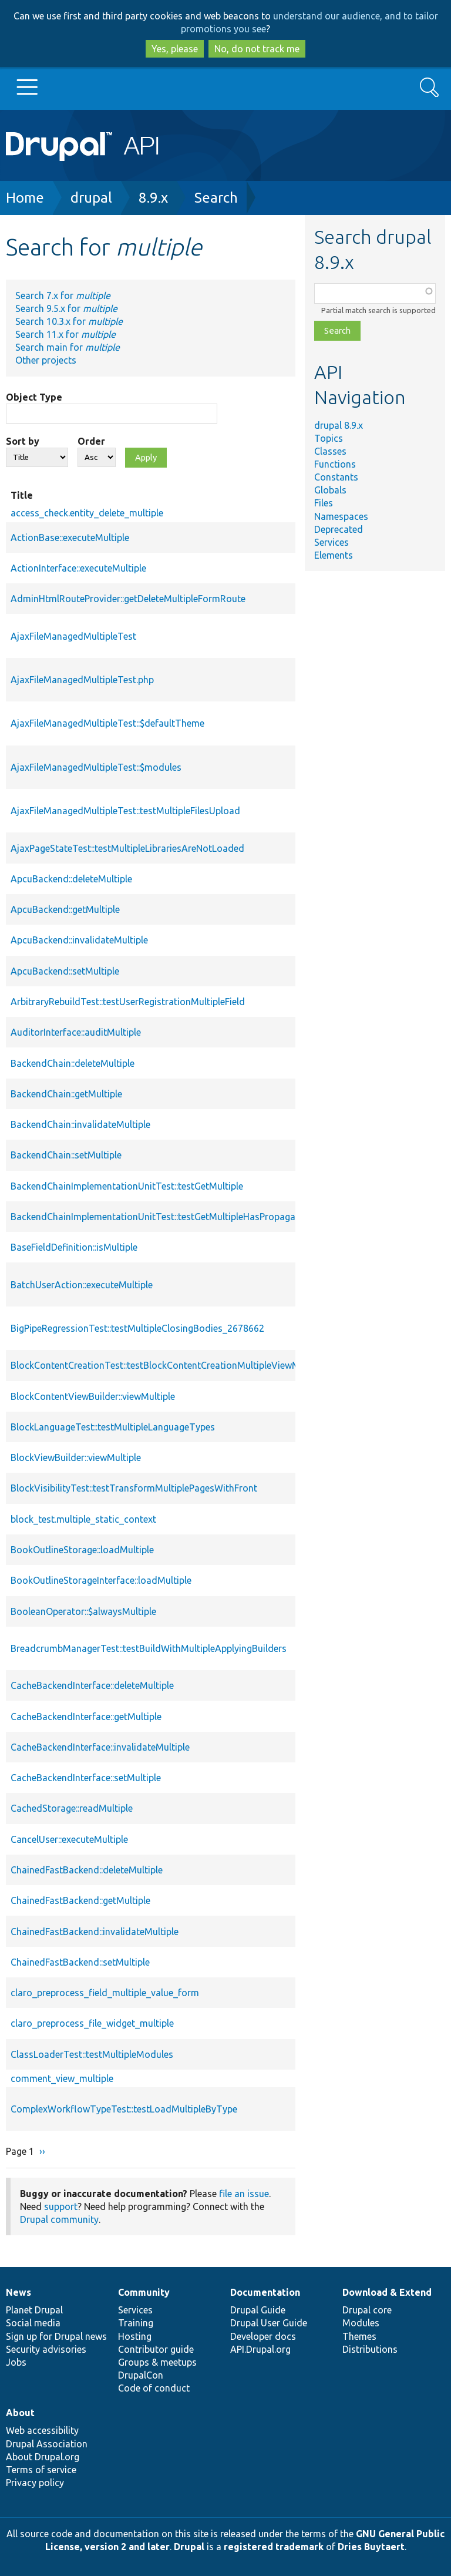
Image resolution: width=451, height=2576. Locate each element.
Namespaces (341, 516)
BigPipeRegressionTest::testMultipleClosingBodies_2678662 (137, 1328)
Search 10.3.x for (69, 321)
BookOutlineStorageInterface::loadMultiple (101, 1580)
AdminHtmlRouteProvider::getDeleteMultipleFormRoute (128, 598)
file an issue (244, 2193)
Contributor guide (156, 2349)
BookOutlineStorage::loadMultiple (82, 1549)
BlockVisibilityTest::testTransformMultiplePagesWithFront (134, 1488)
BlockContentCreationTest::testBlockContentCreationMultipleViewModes (166, 1365)
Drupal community (59, 2219)
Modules (360, 2323)
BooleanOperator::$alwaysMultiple (83, 1611)
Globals (330, 490)
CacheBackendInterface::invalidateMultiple (100, 1747)
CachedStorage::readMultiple (72, 1808)
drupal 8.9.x (338, 425)
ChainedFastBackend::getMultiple (80, 1900)
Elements (333, 555)
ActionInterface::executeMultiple (78, 568)
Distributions (370, 2349)
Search (216, 198)
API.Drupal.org (260, 2349)
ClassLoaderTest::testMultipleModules (92, 2054)
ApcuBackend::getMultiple (65, 909)
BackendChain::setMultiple (66, 1155)
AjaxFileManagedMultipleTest (73, 636)
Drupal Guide (257, 2310)
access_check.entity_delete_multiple (87, 513)
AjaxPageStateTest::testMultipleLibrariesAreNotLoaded (127, 848)
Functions (335, 464)
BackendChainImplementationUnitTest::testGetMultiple (127, 1186)
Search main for (67, 347)
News (18, 2292)
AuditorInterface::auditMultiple (76, 1032)
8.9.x (153, 198)
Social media (33, 2323)
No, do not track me (256, 48)
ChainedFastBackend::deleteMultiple (87, 1870)
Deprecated (338, 529)
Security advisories (46, 2349)
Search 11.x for (65, 334)
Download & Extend (387, 2292)
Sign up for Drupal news (56, 2336)
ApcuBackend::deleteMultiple (71, 879)
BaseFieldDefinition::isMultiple (74, 1247)
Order (91, 441)
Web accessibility (42, 2430)
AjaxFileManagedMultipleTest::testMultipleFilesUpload (125, 810)
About (20, 2412)
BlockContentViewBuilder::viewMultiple (93, 1396)
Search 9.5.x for (66, 308)
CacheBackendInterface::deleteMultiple (92, 1685)
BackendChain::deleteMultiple (72, 1063)
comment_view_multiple (62, 2078)
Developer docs (263, 2336)
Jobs (16, 2362)
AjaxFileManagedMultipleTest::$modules (96, 767)
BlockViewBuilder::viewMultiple (76, 1457)
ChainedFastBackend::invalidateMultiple (95, 1931)
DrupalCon (140, 2375)
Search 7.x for (62, 295)
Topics (328, 438)
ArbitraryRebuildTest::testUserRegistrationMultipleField (128, 1001)
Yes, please (175, 48)
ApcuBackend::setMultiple (65, 971)
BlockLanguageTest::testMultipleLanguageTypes (113, 1427)
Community (144, 2292)
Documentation (265, 2292)
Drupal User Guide (268, 2323)
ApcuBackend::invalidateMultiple (79, 940)
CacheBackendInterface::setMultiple (86, 1777)
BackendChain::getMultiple (66, 1094)
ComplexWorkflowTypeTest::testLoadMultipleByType (124, 2109)
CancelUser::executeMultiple (69, 1839)
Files (323, 503)
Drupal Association (46, 2444)
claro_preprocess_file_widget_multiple (92, 2023)
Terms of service (41, 2469)
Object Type (34, 397)
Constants (336, 477)
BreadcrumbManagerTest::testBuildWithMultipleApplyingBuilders (149, 1648)
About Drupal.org (42, 2456)
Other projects (45, 360)
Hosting (135, 2336)
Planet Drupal (34, 2310)
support (61, 2206)
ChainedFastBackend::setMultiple (80, 1962)
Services (331, 542)
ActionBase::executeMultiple (70, 537)
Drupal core (367, 2310)
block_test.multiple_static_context (83, 1519)
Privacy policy (35, 2482)
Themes (359, 2336)
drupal (91, 198)
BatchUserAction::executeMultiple (82, 1284)
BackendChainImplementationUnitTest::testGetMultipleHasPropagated (160, 1216)
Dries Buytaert (371, 2546)
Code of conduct (154, 2388)
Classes (330, 451)
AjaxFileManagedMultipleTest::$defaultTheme (107, 723)
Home (25, 198)
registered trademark (274, 2546)
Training (135, 2323)
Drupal (189, 2546)
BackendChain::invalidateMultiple (80, 1124)
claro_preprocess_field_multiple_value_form (105, 1992)
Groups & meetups (157, 2362)
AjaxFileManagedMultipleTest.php (82, 679)
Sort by (22, 441)
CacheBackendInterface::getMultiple (86, 1716)
